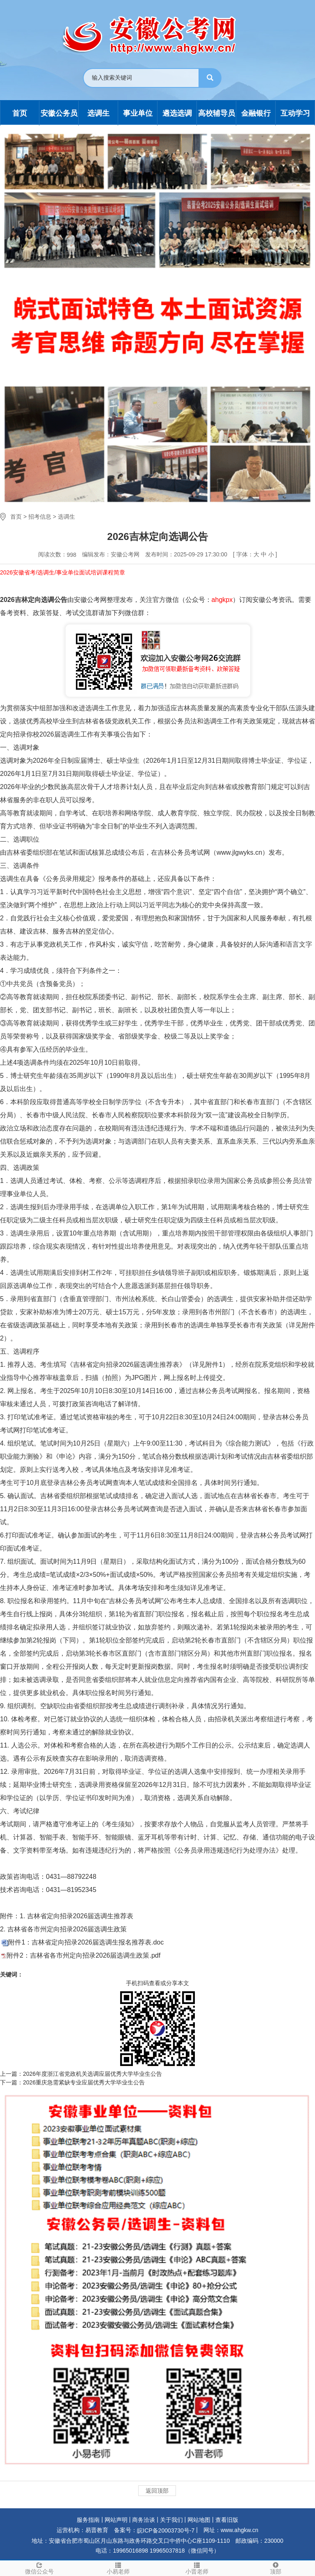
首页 (16, 516)
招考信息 (39, 516)
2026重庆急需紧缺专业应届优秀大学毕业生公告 (84, 2082)
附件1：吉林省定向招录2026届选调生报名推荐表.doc (86, 1942)
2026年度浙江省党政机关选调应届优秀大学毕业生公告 (92, 2073)
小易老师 (118, 2568)
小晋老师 (197, 2568)
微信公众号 (39, 2568)
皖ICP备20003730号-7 (165, 2530)
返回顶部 (157, 2490)
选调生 (66, 516)
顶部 (275, 2568)
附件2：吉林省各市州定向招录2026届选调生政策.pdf (83, 1955)
